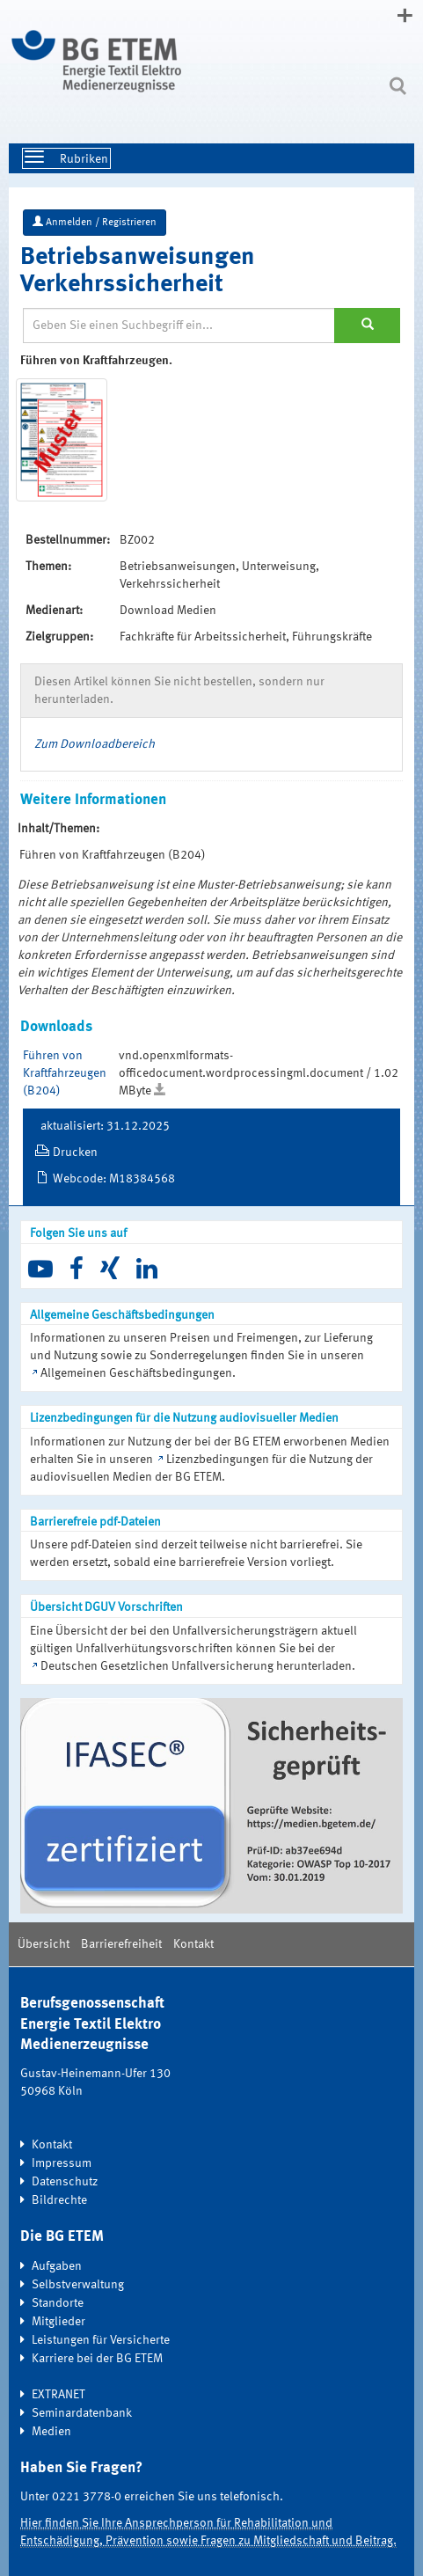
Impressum (61, 2163)
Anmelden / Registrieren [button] (95, 222)
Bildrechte (59, 2200)
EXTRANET (58, 2395)
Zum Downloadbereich (94, 744)
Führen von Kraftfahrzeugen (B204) (64, 1073)
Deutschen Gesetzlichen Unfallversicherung (156, 1666)
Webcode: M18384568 (114, 1179)
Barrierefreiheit (121, 1944)
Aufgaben (57, 2266)
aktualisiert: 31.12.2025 (105, 1126)
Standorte (58, 2303)
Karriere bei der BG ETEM (97, 2359)
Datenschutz (65, 2182)
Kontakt (193, 1944)
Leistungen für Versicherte (101, 2340)
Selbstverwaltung (78, 2285)
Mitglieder (58, 2322)
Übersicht (43, 1944)
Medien (51, 2432)
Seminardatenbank (82, 2413)
